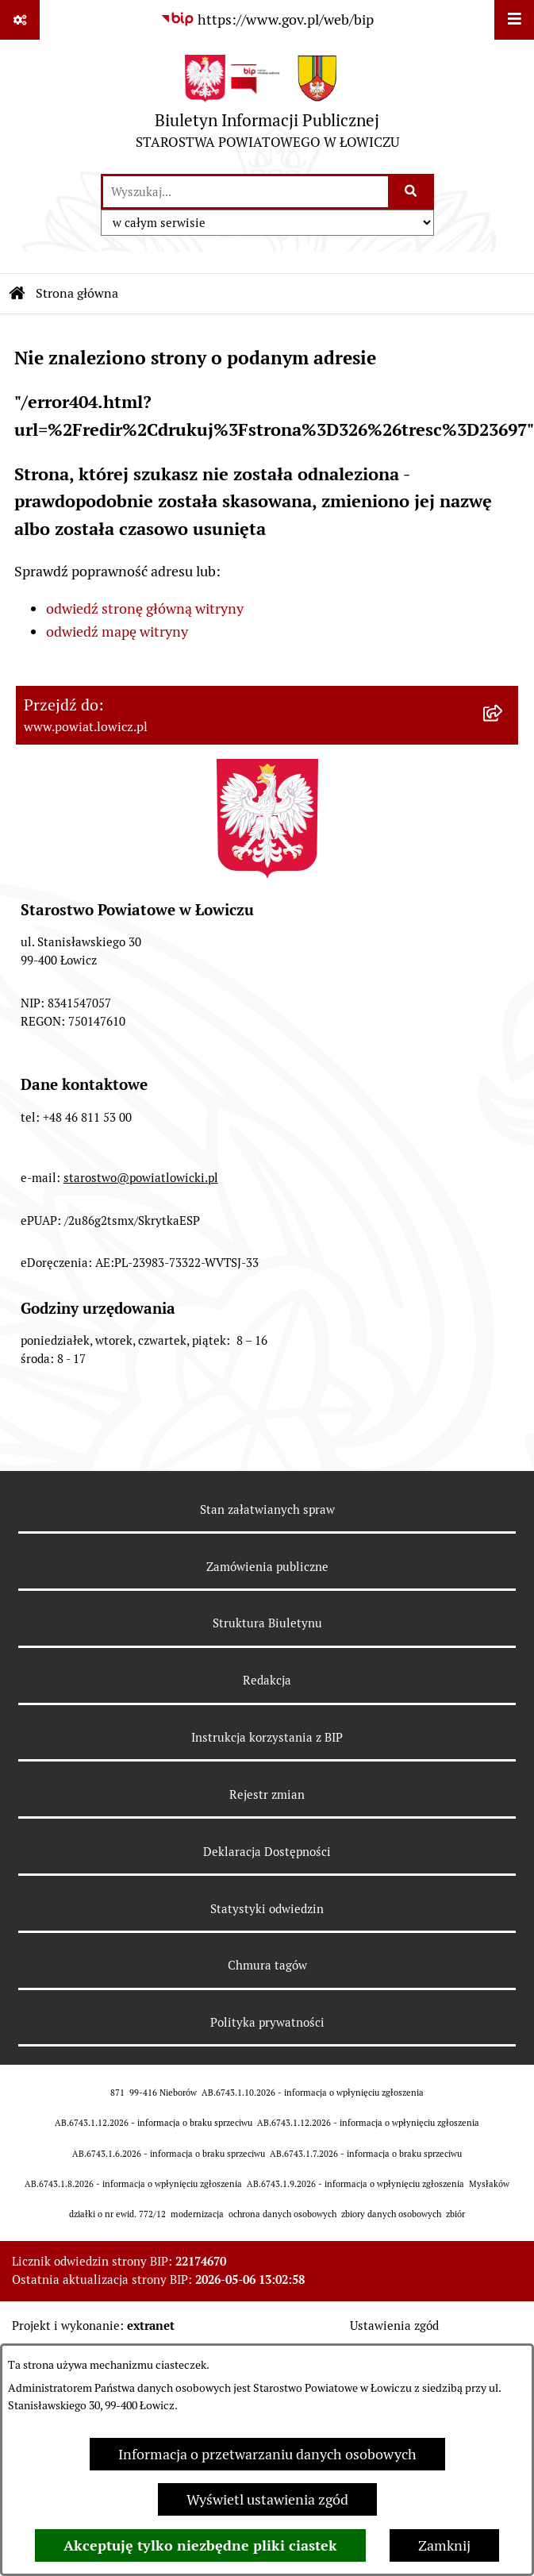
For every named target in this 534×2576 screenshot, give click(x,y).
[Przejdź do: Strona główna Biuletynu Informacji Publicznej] (17, 293)
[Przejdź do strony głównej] (267, 106)
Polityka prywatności (267, 2022)
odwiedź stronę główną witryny (145, 608)
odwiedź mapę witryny (117, 631)
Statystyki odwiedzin (267, 1908)
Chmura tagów (267, 1965)
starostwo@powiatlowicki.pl (140, 1177)
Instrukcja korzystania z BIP (267, 1737)
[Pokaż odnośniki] (20, 20)
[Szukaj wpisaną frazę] (412, 192)
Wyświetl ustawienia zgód (267, 2499)
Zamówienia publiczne (267, 1566)
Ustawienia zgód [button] (394, 2325)
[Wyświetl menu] (514, 20)
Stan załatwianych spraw (267, 1509)
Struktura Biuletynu (267, 1623)
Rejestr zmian (267, 1794)
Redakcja (267, 1680)
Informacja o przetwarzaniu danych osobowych (267, 2454)
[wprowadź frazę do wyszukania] (245, 192)
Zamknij (444, 2545)
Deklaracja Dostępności (267, 1851)
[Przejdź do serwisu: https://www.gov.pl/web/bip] (267, 19)
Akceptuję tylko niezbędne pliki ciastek (200, 2545)
